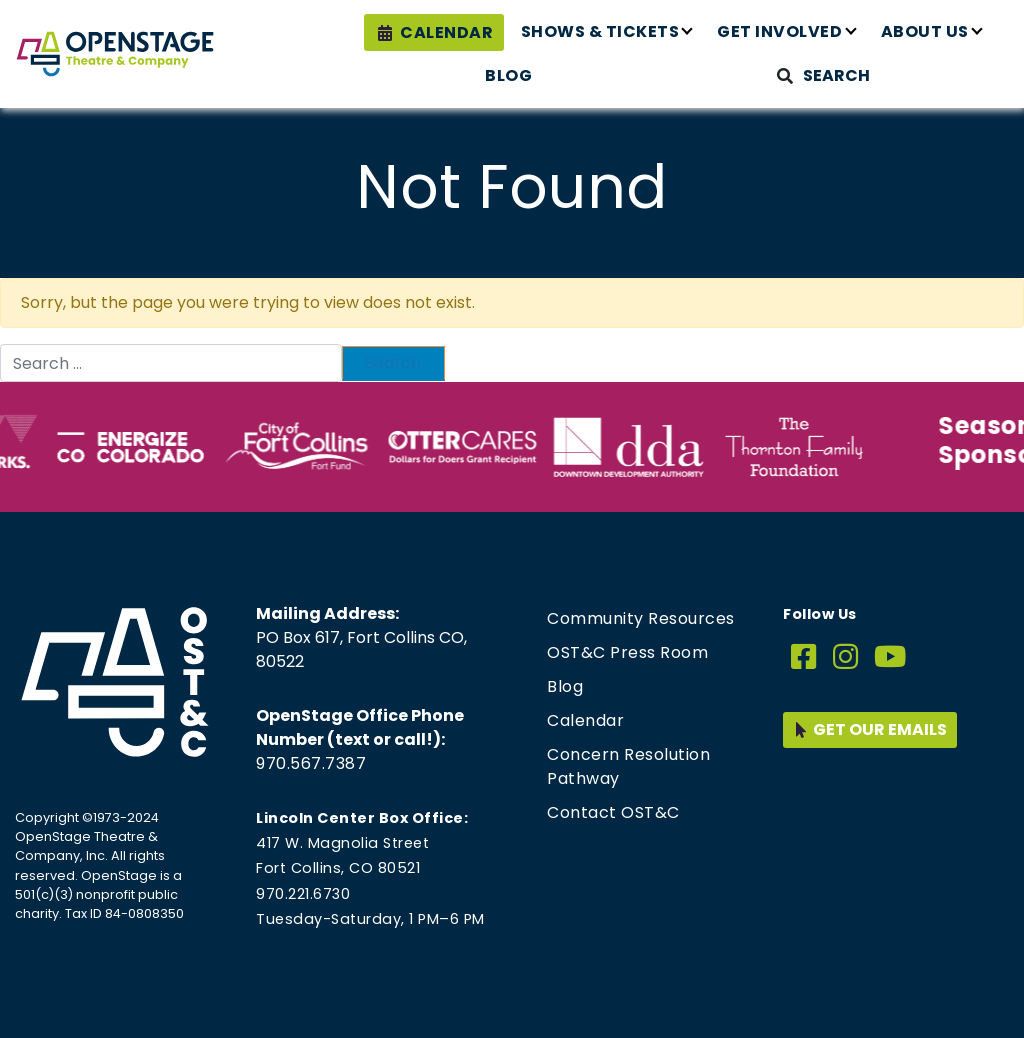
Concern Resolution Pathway (628, 766)
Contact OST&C (613, 812)
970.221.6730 (303, 894)
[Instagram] (846, 657)
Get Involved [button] (779, 31)
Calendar (446, 32)
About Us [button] (925, 31)
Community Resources (641, 618)
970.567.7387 (311, 763)
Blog (508, 75)
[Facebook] (804, 657)
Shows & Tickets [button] (600, 31)
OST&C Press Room (627, 652)
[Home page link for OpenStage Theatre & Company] (115, 54)
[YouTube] (890, 657)
